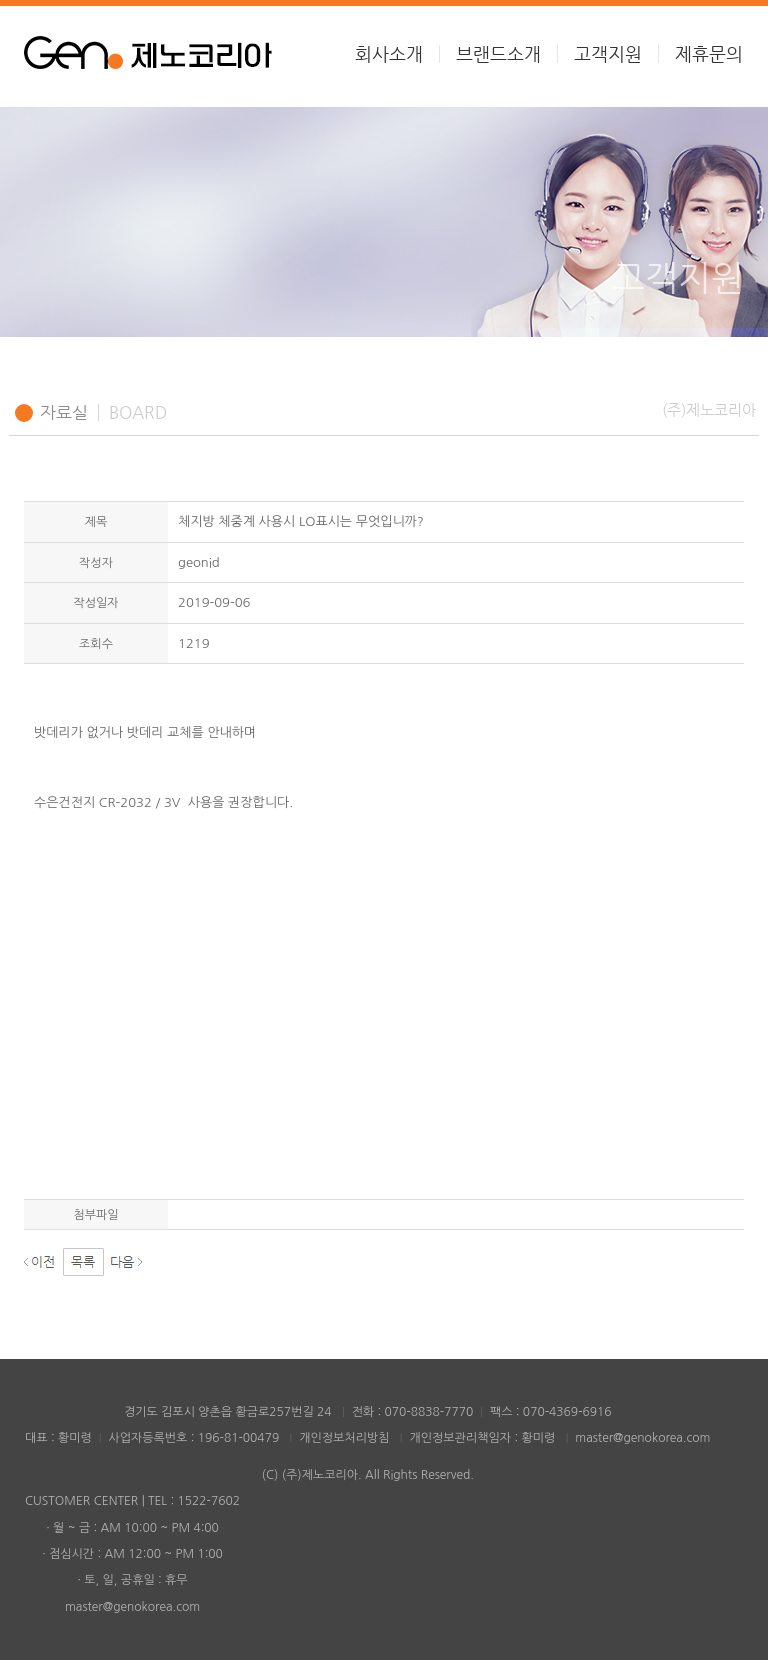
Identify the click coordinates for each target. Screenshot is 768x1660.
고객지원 (608, 54)
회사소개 (389, 54)
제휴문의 (709, 54)
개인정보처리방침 (344, 1438)
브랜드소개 (498, 54)
